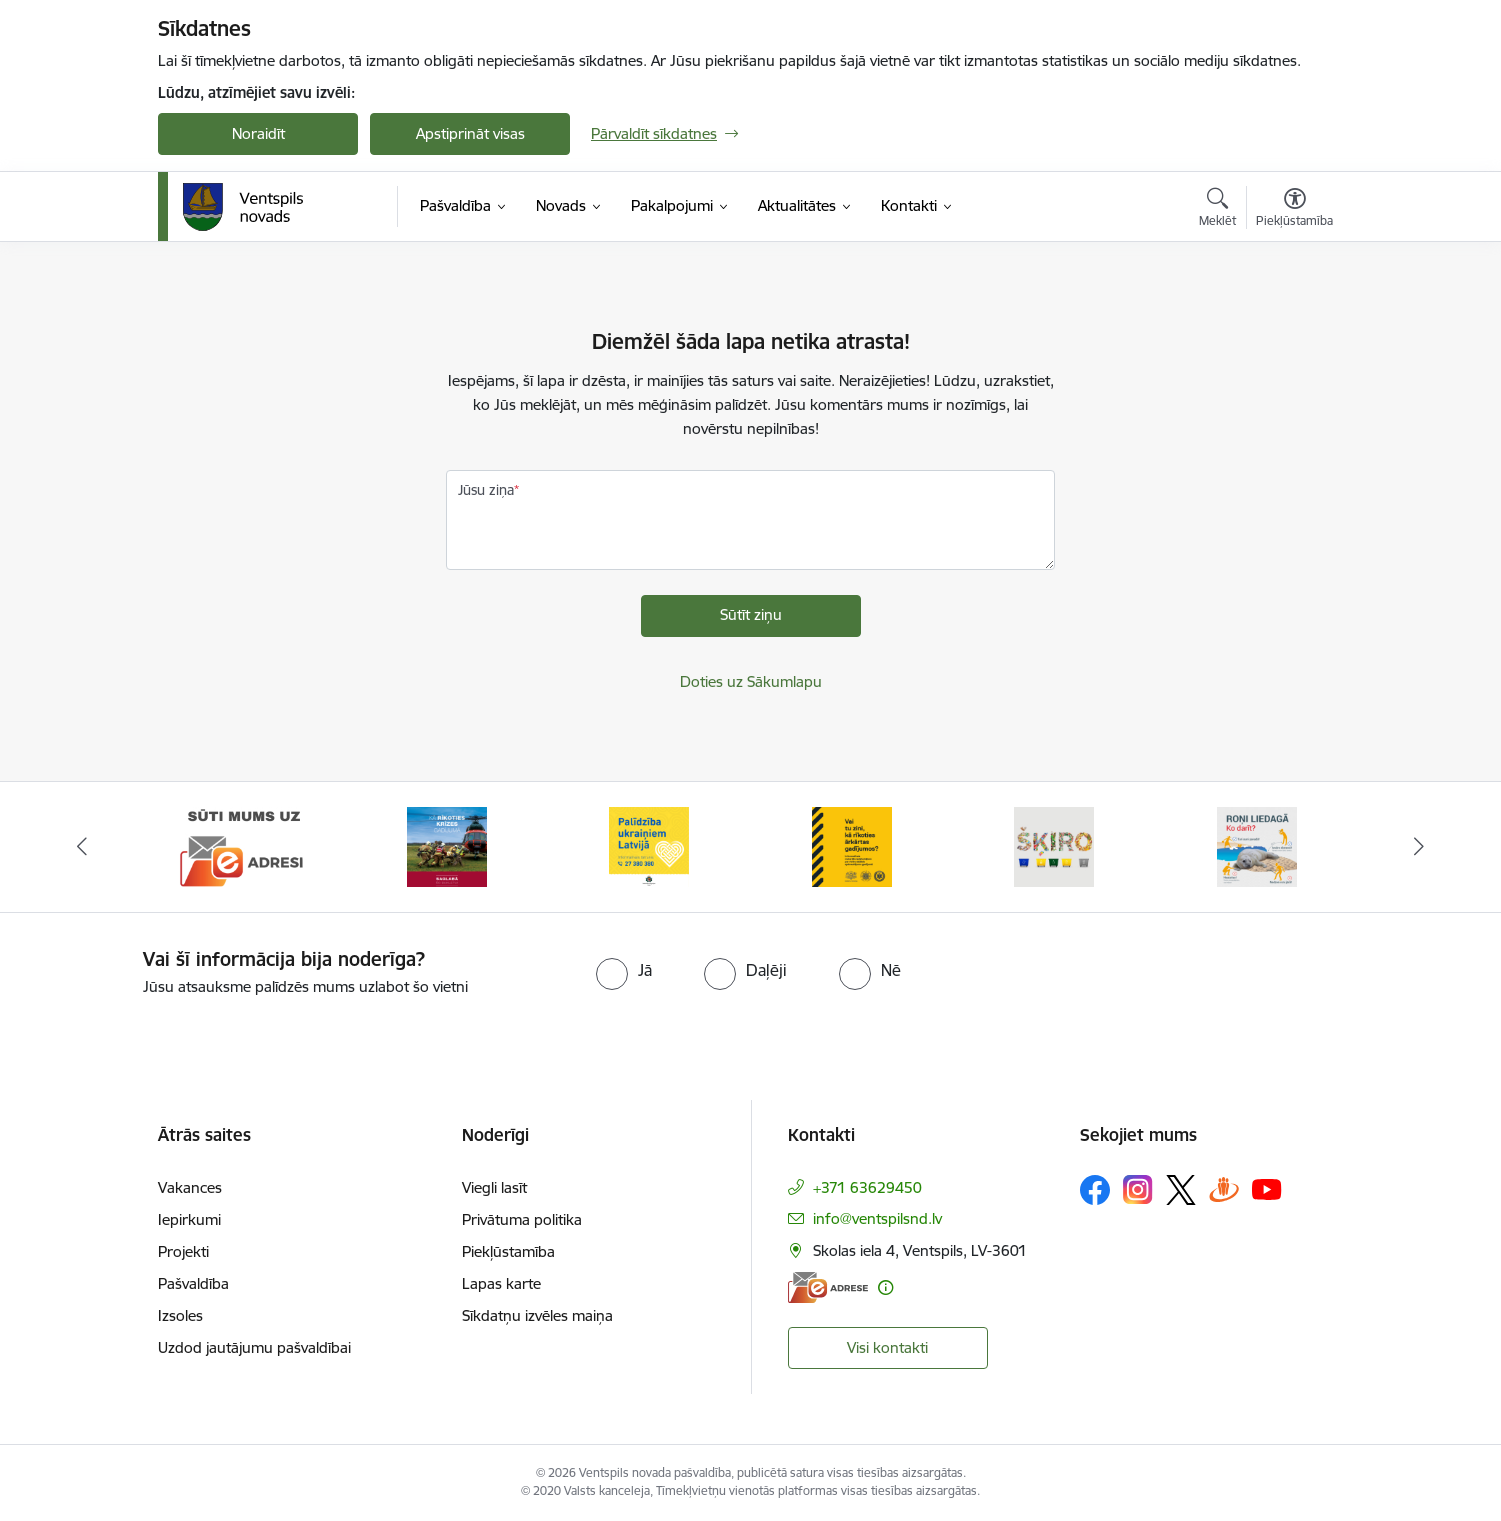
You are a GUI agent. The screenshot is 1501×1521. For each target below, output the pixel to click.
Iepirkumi (189, 1219)
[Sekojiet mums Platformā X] (1181, 1190)
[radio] (624, 970)
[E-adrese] (828, 1287)
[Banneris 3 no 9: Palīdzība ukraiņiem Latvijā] (649, 845)
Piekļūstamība (508, 1251)
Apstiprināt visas (470, 133)
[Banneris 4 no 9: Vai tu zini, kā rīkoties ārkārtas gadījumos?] (852, 845)
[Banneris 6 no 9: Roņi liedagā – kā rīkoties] (1257, 845)
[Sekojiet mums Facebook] (1095, 1190)
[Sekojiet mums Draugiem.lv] (1224, 1189)
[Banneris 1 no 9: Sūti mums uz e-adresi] (244, 845)
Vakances (190, 1187)
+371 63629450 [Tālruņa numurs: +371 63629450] (867, 1187)
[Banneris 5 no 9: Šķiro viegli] (1054, 845)
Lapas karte (501, 1283)
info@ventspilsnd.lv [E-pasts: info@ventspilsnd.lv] (877, 1218)
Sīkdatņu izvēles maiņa (537, 1315)
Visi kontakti (887, 1347)
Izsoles (180, 1315)
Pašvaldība (193, 1283)
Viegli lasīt (494, 1187)
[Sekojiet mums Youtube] (1267, 1189)
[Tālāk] (1419, 847)
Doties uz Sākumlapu (751, 681)
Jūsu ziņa (486, 490)
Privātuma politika (522, 1219)
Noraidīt (258, 133)
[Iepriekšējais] (83, 847)
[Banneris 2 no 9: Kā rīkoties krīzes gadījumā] (447, 845)
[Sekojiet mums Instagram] (1138, 1189)
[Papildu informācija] (885, 1287)
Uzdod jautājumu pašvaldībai (254, 1347)
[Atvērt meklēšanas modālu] (1217, 210)
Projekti (183, 1251)
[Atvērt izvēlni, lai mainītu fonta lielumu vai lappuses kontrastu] (1294, 210)
